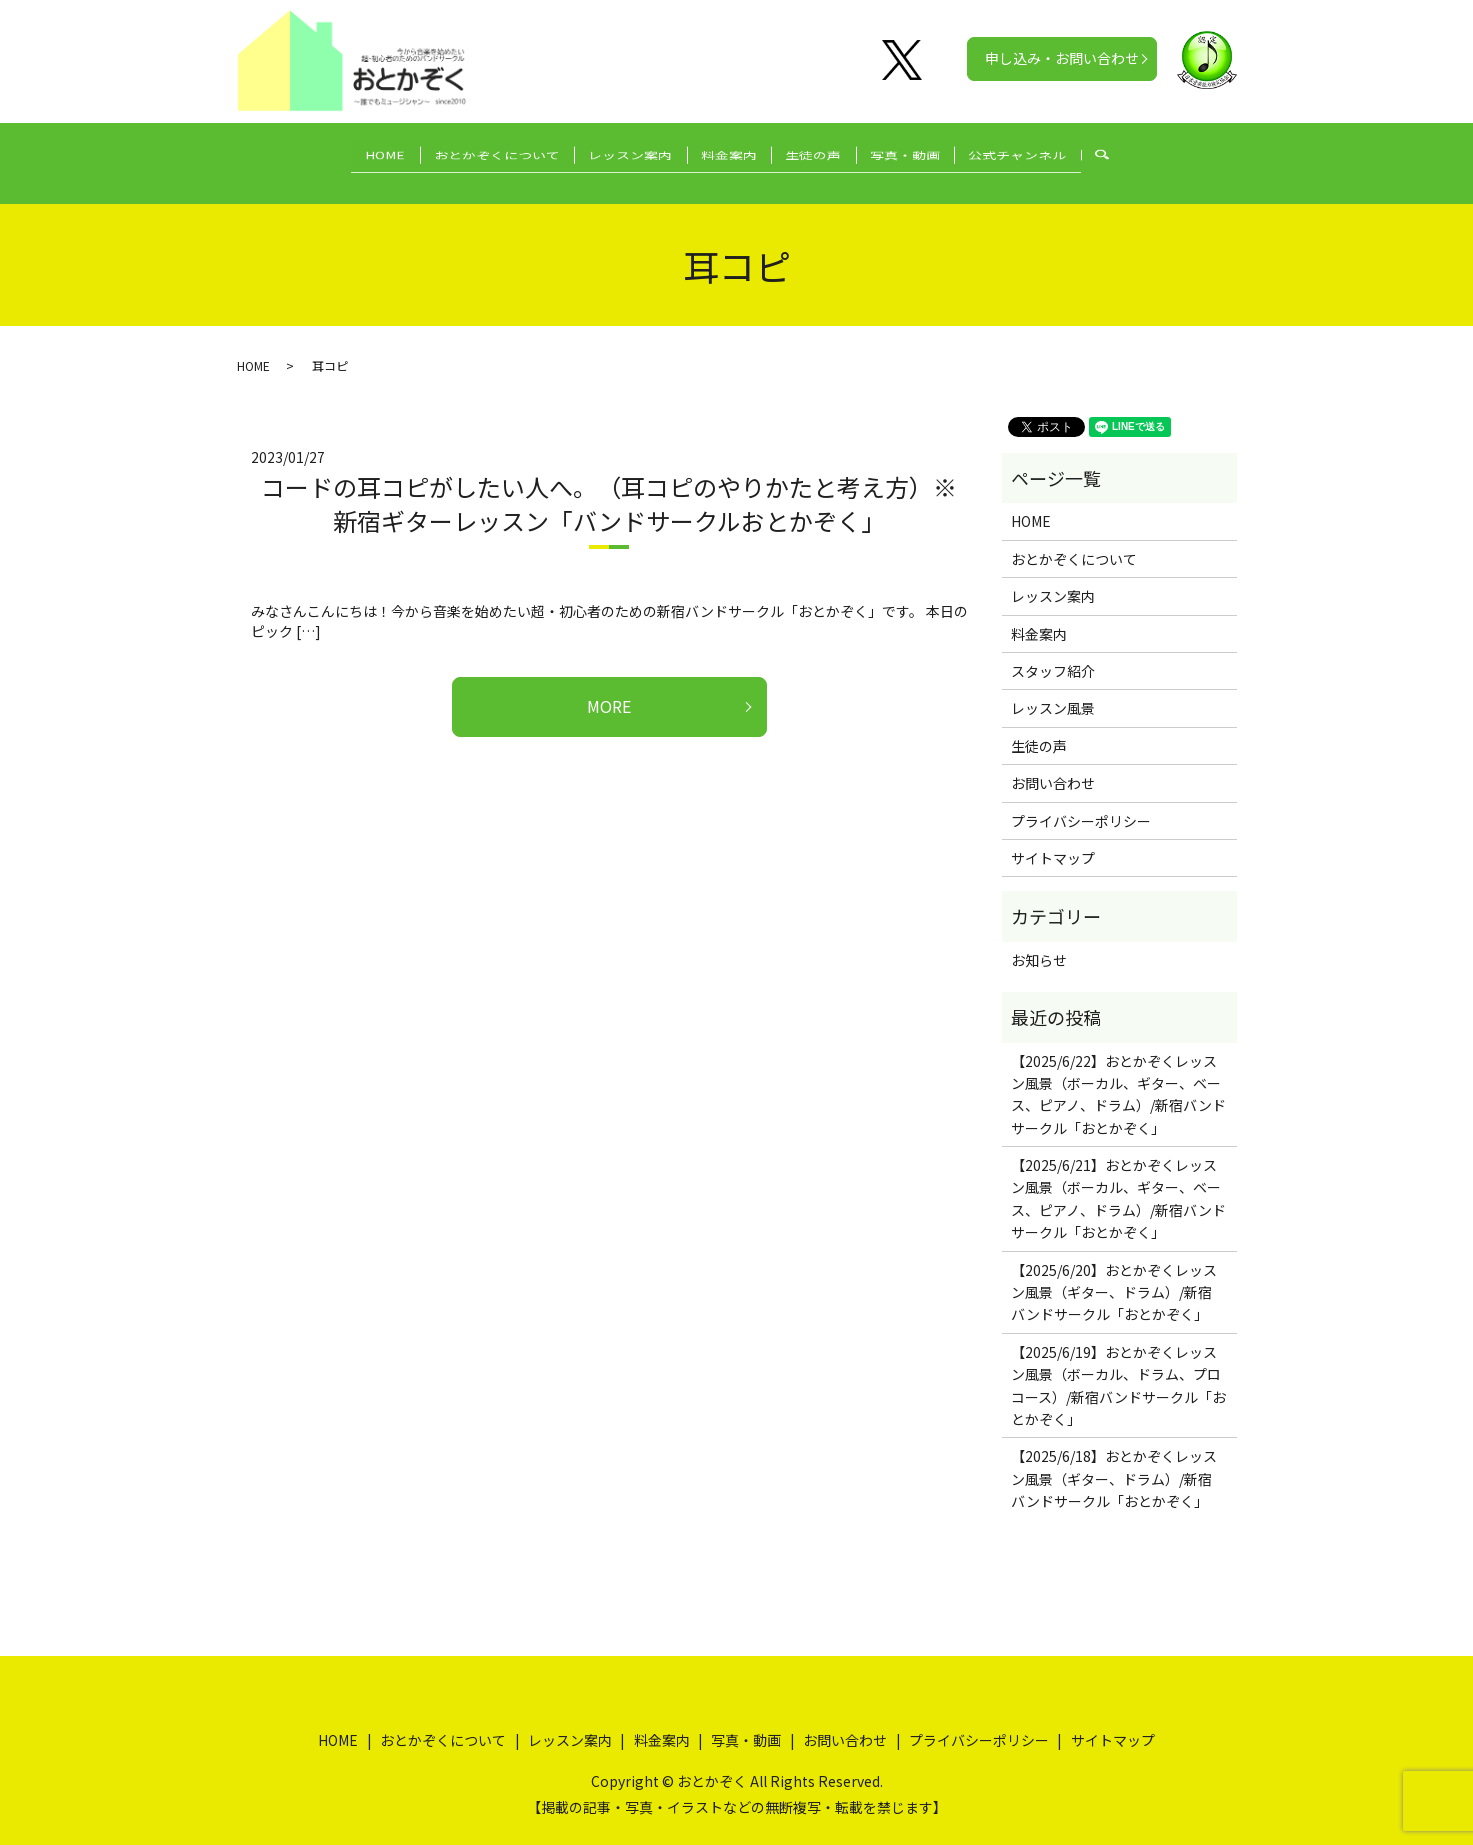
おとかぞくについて (470, 152)
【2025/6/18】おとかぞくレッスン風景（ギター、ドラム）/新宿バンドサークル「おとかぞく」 (1114, 1459)
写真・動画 (932, 152)
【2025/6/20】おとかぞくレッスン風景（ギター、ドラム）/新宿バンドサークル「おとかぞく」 (1114, 1272)
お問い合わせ (1053, 764)
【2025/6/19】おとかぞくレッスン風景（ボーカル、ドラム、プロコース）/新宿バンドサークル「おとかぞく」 (1118, 1366)
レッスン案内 (617, 152)
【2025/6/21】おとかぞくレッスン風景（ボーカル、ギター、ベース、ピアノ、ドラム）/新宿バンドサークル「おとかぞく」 (1118, 1179)
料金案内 (729, 152)
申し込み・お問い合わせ (1062, 58)
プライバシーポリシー (1081, 801)
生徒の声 (827, 152)
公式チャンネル (1058, 152)
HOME (345, 152)
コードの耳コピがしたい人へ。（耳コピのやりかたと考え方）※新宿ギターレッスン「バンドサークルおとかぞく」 (609, 484)
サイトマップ (1053, 839)
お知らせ (1039, 941)
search (1159, 153)
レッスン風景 (1053, 689)
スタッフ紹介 (1053, 652)
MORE (609, 687)
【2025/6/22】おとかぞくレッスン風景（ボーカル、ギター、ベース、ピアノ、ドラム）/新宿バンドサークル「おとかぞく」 (1118, 1074)
